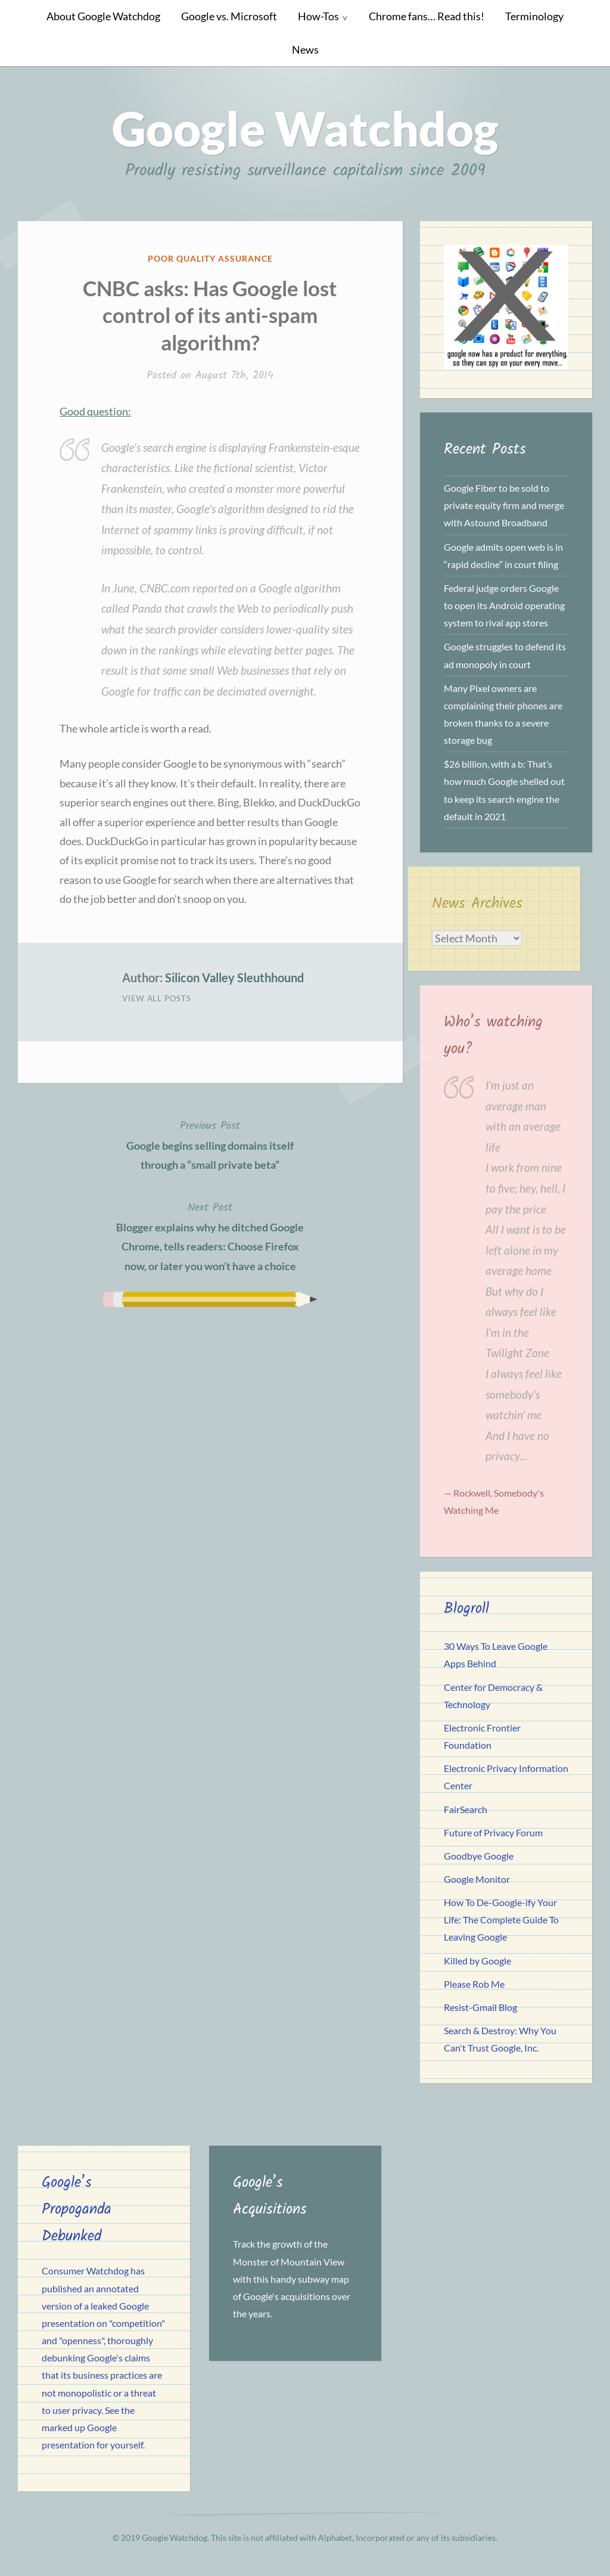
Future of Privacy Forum (493, 1832)
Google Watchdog (305, 128)
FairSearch (465, 1809)
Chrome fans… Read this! (426, 16)
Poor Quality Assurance (210, 258)
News (305, 50)
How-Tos (318, 16)
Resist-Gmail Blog (480, 2007)
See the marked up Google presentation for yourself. (93, 2427)
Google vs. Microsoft (229, 16)
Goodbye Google (478, 1855)
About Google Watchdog (103, 16)
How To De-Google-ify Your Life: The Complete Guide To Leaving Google (501, 1919)
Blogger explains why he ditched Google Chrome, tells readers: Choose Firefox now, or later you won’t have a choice (210, 1236)
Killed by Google (477, 1960)
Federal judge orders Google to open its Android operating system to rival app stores (504, 605)
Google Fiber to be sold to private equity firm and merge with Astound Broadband (504, 505)
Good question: (95, 411)
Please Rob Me (474, 1984)
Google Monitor (477, 1879)
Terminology (534, 16)
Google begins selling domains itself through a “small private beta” (210, 1144)
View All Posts (156, 998)
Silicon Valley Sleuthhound (234, 977)
